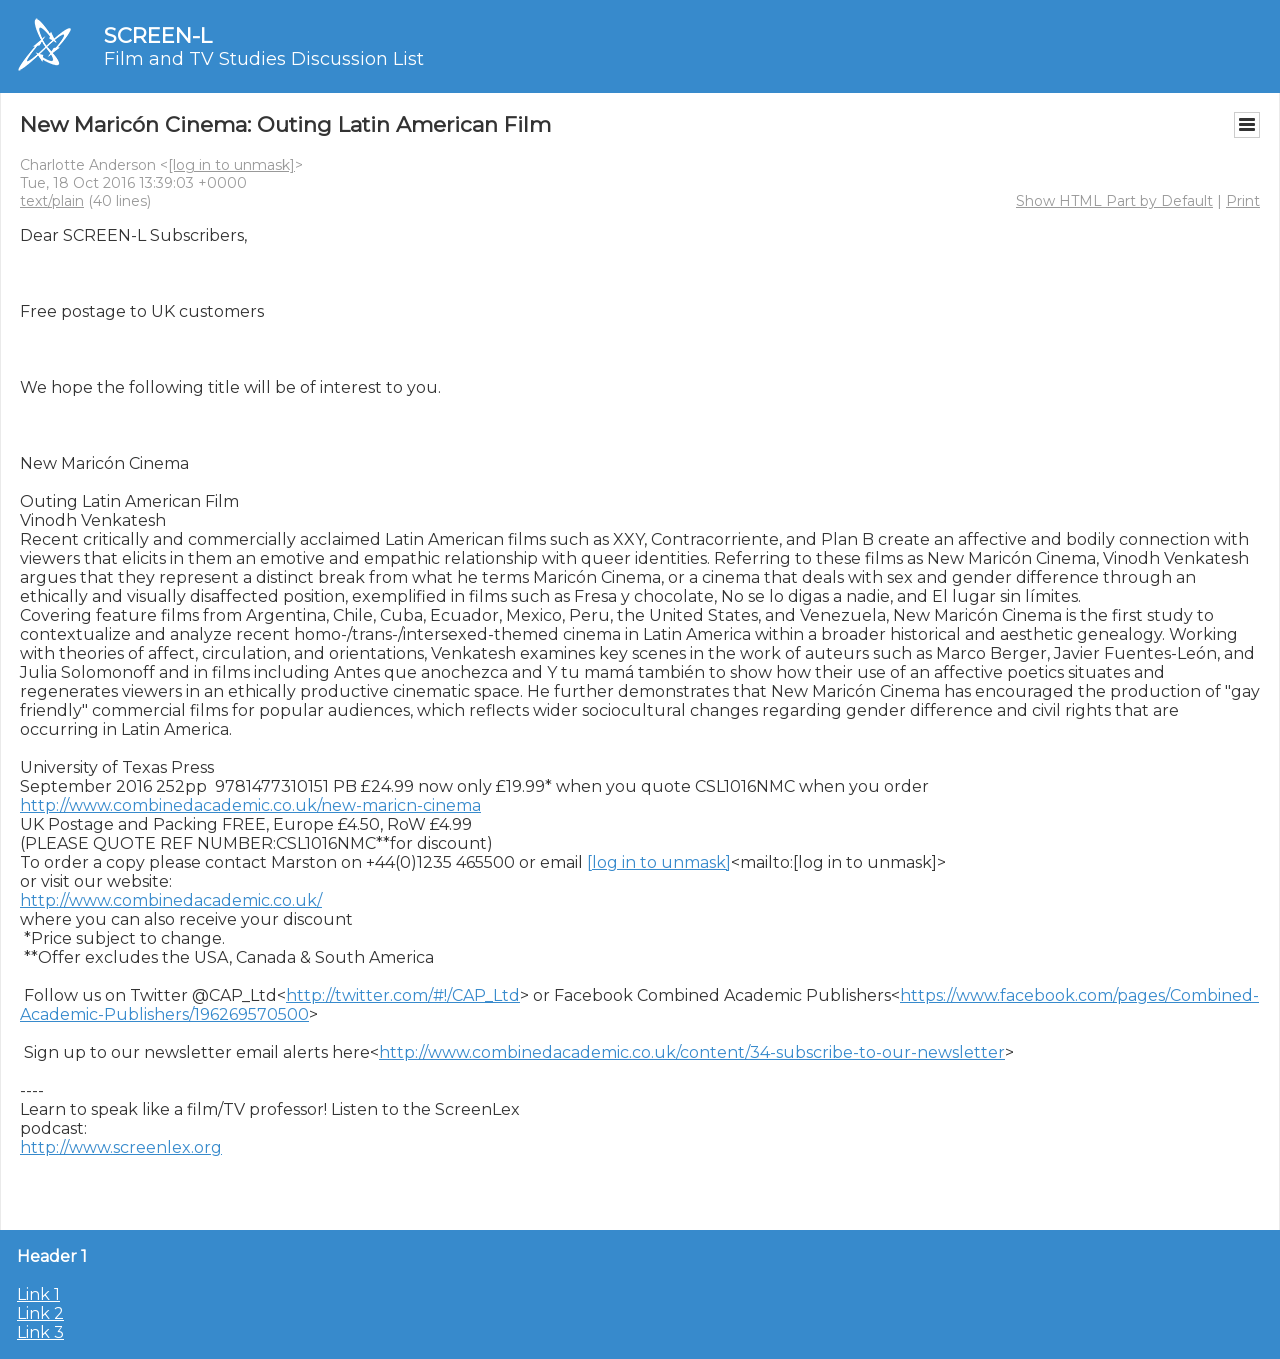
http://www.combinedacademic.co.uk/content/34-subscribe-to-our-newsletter (692, 1052)
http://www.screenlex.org (121, 1147)
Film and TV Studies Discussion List (264, 59)
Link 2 (40, 1313)
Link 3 (40, 1332)
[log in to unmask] (231, 165)
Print (1243, 201)
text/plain (52, 201)
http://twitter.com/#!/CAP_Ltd (403, 995)
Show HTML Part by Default (1114, 201)
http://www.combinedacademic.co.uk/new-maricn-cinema (250, 805)
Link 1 (38, 1294)
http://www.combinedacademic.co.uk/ (171, 900)
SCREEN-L (158, 35)
